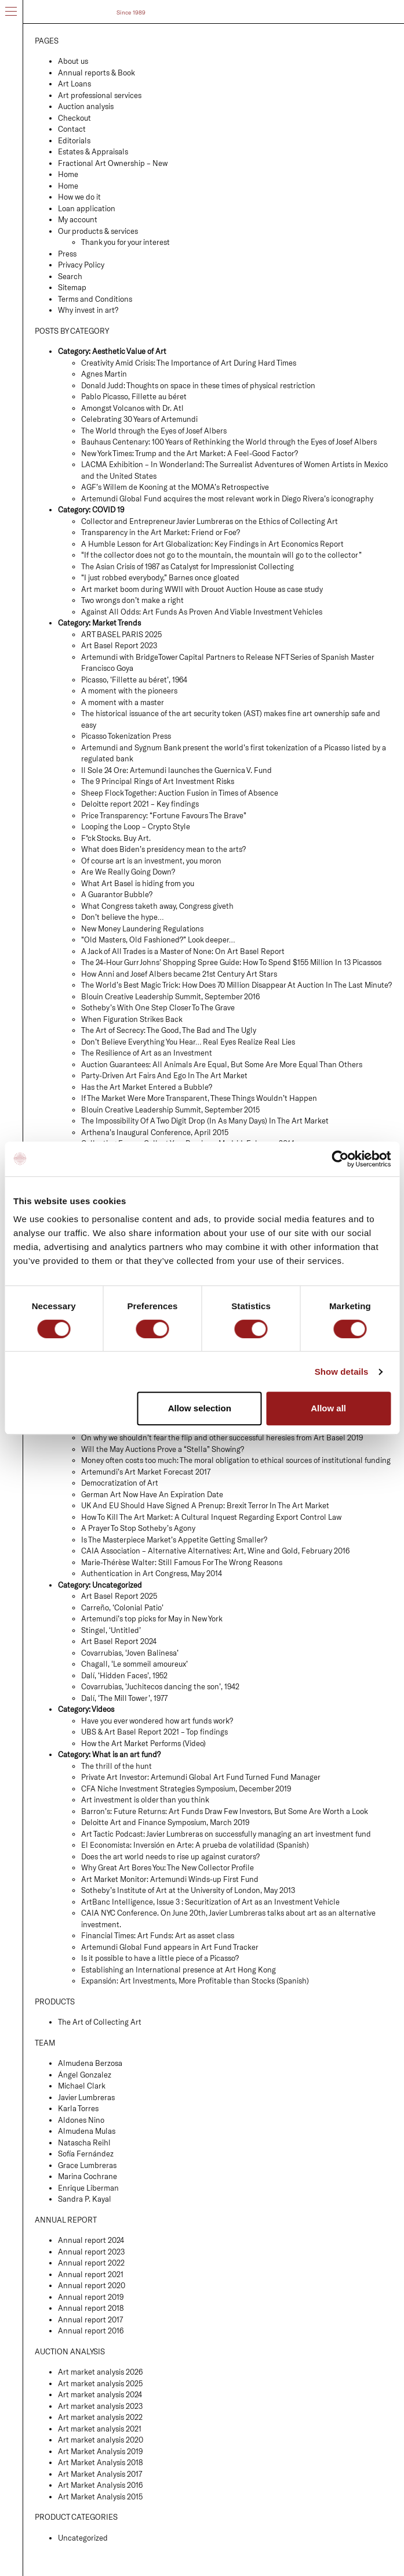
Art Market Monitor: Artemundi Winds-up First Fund (170, 1879)
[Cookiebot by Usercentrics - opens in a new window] (340, 1159)
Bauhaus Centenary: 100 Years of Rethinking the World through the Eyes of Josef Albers (229, 441)
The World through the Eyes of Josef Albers (154, 430)
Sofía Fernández (86, 2153)
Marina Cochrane (87, 2176)
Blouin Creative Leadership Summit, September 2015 (170, 1109)
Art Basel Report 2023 (119, 645)
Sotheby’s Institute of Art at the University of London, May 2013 (188, 1890)
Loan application (86, 208)
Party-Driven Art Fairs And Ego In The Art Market (164, 1075)
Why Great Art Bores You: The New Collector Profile (167, 1867)
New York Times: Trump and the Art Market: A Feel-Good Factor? (189, 453)
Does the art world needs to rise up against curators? (170, 1856)
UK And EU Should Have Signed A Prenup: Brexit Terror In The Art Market (205, 1505)
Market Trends (116, 622)
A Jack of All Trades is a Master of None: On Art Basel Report (183, 951)
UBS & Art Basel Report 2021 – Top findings (154, 1731)
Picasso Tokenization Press (126, 735)
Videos (103, 1709)
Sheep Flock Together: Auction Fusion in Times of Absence (179, 792)
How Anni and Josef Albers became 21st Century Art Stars (179, 973)
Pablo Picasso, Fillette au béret (134, 396)
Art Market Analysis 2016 (100, 2485)
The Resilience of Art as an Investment (146, 1052)
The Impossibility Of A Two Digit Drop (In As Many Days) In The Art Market (205, 1120)
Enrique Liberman (88, 2187)
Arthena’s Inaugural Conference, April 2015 (154, 1132)
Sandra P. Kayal (84, 2198)
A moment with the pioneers (129, 690)
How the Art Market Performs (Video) (143, 1743)
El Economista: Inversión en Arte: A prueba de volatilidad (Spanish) (195, 1844)
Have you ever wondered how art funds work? (157, 1720)
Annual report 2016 (90, 2330)
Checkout (74, 117)
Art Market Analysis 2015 (100, 2496)
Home (68, 174)
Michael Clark (81, 2085)
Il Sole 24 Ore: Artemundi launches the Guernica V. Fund (176, 770)
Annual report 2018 (90, 2308)
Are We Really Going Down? (128, 871)
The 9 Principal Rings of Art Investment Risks (157, 781)
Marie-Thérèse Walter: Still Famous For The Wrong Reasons (181, 1562)
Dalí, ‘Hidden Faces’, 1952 (124, 1675)
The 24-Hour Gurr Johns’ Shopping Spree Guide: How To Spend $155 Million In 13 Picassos (231, 962)
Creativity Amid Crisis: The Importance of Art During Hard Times (188, 362)
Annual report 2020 (91, 2285)
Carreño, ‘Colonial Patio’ (122, 1607)
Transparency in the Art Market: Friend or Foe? (160, 532)
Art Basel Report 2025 (119, 1595)
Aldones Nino (81, 2120)
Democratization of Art (119, 1482)
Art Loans (74, 83)
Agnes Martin (104, 373)
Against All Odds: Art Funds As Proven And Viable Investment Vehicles (201, 611)
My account (77, 219)
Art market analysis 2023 (100, 2406)
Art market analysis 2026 (100, 2371)
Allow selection (199, 1408)
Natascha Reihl (84, 2142)
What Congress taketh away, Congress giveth (157, 906)
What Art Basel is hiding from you (137, 883)
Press (67, 253)
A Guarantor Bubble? (116, 894)
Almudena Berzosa (90, 2063)
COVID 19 (108, 509)
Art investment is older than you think (145, 1799)
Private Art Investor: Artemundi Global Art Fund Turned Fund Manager (201, 1777)
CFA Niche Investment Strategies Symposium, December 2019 (186, 1788)
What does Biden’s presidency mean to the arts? (163, 849)
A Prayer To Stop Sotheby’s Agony (138, 1528)
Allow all (328, 1408)
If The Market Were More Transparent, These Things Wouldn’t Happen (199, 1098)
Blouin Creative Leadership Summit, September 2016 (170, 996)
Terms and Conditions (95, 299)
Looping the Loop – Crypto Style (135, 826)
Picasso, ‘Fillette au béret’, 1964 (134, 679)
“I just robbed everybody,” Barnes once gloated (160, 577)
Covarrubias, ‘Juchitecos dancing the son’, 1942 (160, 1686)
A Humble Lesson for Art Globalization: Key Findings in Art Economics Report (212, 543)
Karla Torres (78, 2108)
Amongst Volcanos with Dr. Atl (132, 408)
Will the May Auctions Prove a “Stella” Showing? (162, 1449)
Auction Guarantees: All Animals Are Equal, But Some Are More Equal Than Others (221, 1064)
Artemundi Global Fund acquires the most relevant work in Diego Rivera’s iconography (227, 498)
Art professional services (99, 95)
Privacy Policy (81, 264)
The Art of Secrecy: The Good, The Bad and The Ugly (168, 1030)
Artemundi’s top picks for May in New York (152, 1618)
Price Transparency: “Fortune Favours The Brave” (163, 815)
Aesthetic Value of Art (129, 351)
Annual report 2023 (91, 2251)
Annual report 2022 (91, 2262)
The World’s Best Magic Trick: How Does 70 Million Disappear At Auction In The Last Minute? (236, 984)
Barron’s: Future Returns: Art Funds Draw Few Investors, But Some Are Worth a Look (224, 1811)
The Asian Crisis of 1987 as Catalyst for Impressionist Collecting (187, 566)
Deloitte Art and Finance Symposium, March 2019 (165, 1822)
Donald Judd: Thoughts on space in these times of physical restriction (198, 385)
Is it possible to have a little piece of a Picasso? (160, 1958)
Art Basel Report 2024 (118, 1641)
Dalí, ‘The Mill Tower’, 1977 (124, 1698)
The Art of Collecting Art (99, 2021)
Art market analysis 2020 (100, 2439)
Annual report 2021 (90, 2274)
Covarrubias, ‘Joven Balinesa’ (130, 1652)
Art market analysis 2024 (100, 2394)
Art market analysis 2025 (100, 2383)
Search (70, 276)
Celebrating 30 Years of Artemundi (139, 419)
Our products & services (98, 231)
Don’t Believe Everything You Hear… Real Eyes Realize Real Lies (188, 1041)
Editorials (74, 140)
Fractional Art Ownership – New (113, 163)
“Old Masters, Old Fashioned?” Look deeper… (158, 939)
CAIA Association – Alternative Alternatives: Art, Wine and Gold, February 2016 (215, 1550)
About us (73, 61)
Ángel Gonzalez (84, 2074)
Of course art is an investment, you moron (151, 860)
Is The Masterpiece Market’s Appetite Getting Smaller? (174, 1539)
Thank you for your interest (125, 242)
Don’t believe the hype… (122, 917)
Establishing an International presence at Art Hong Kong (178, 1969)
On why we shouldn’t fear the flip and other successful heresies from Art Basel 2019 (222, 1437)
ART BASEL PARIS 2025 (121, 634)
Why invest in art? (88, 310)
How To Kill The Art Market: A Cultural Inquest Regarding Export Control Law (211, 1517)
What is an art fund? (126, 1754)
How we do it (79, 196)
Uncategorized (117, 1584)
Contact (72, 128)
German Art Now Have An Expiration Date (152, 1494)
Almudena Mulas (86, 2131)
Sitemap (72, 287)
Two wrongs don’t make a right (132, 600)
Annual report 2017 (90, 2319)
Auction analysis (86, 106)
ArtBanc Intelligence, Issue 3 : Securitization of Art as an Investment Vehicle (210, 1901)
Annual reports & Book (96, 72)
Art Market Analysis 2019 (100, 2451)
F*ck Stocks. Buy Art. (116, 838)
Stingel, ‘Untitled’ (111, 1630)
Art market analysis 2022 (100, 2417)
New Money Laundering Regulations (142, 928)
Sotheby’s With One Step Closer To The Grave (158, 1007)
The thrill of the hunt (116, 1766)
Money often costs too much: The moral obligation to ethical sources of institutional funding (236, 1460)
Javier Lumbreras (86, 2097)
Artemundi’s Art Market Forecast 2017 (145, 1471)
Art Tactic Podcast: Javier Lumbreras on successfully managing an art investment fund (226, 1833)
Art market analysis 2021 (99, 2428)
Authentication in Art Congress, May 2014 (151, 1573)
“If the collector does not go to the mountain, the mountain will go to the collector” (221, 554)
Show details (342, 1371)
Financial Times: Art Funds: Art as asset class (157, 1935)
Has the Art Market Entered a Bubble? (146, 1087)
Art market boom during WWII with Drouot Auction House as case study (202, 589)
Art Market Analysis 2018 (100, 2462)
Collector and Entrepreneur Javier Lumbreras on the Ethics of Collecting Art (209, 521)
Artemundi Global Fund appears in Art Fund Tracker (170, 1947)
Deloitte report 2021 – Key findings (140, 803)
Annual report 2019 (90, 2297)
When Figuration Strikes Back (132, 1019)
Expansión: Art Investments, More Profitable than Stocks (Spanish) (195, 1980)
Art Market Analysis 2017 (100, 2474)
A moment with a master (122, 702)
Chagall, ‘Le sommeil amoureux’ (134, 1663)
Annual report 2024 (91, 2240)
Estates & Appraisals (93, 151)
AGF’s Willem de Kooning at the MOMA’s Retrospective (175, 487)
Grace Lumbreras (87, 2165)
